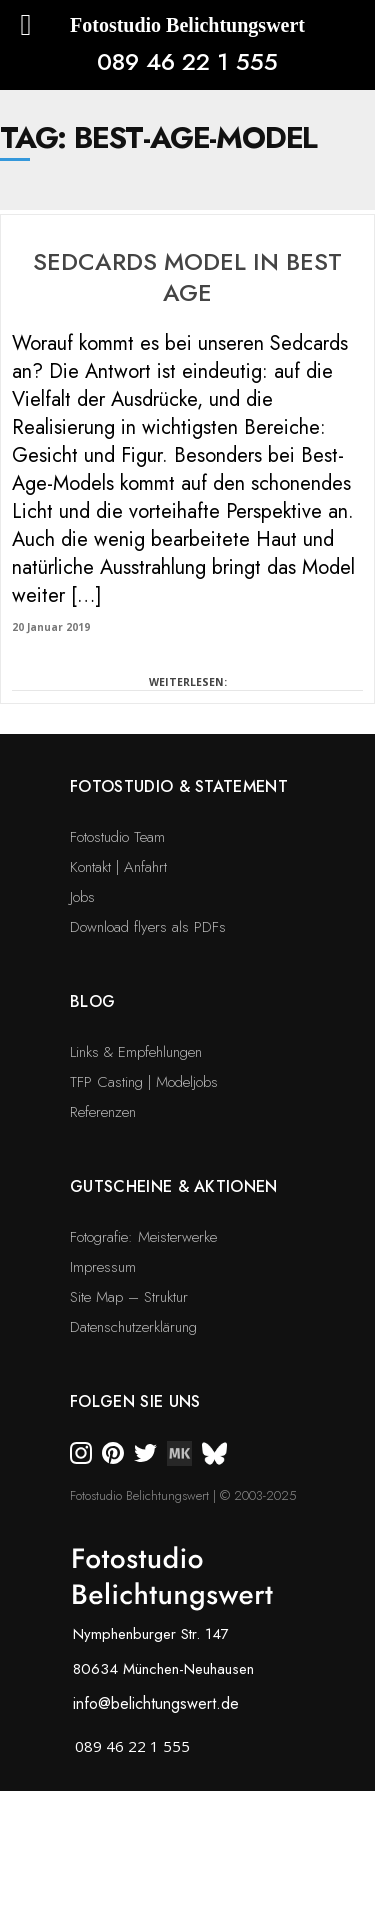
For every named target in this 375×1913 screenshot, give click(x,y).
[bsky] (214, 1451)
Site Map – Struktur (129, 1297)
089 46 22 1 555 (187, 61)
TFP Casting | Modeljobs (144, 1082)
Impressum (103, 1267)
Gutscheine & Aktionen (174, 1186)
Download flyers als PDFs (148, 927)
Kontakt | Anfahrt (118, 867)
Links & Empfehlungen (136, 1052)
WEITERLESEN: (188, 682)
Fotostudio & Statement (179, 786)
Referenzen (103, 1112)
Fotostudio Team (117, 837)
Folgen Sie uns (135, 1401)
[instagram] (81, 1451)
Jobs (82, 897)
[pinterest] (113, 1451)
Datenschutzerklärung (133, 1327)
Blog (92, 1001)
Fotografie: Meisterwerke (143, 1237)
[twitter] (145, 1451)
